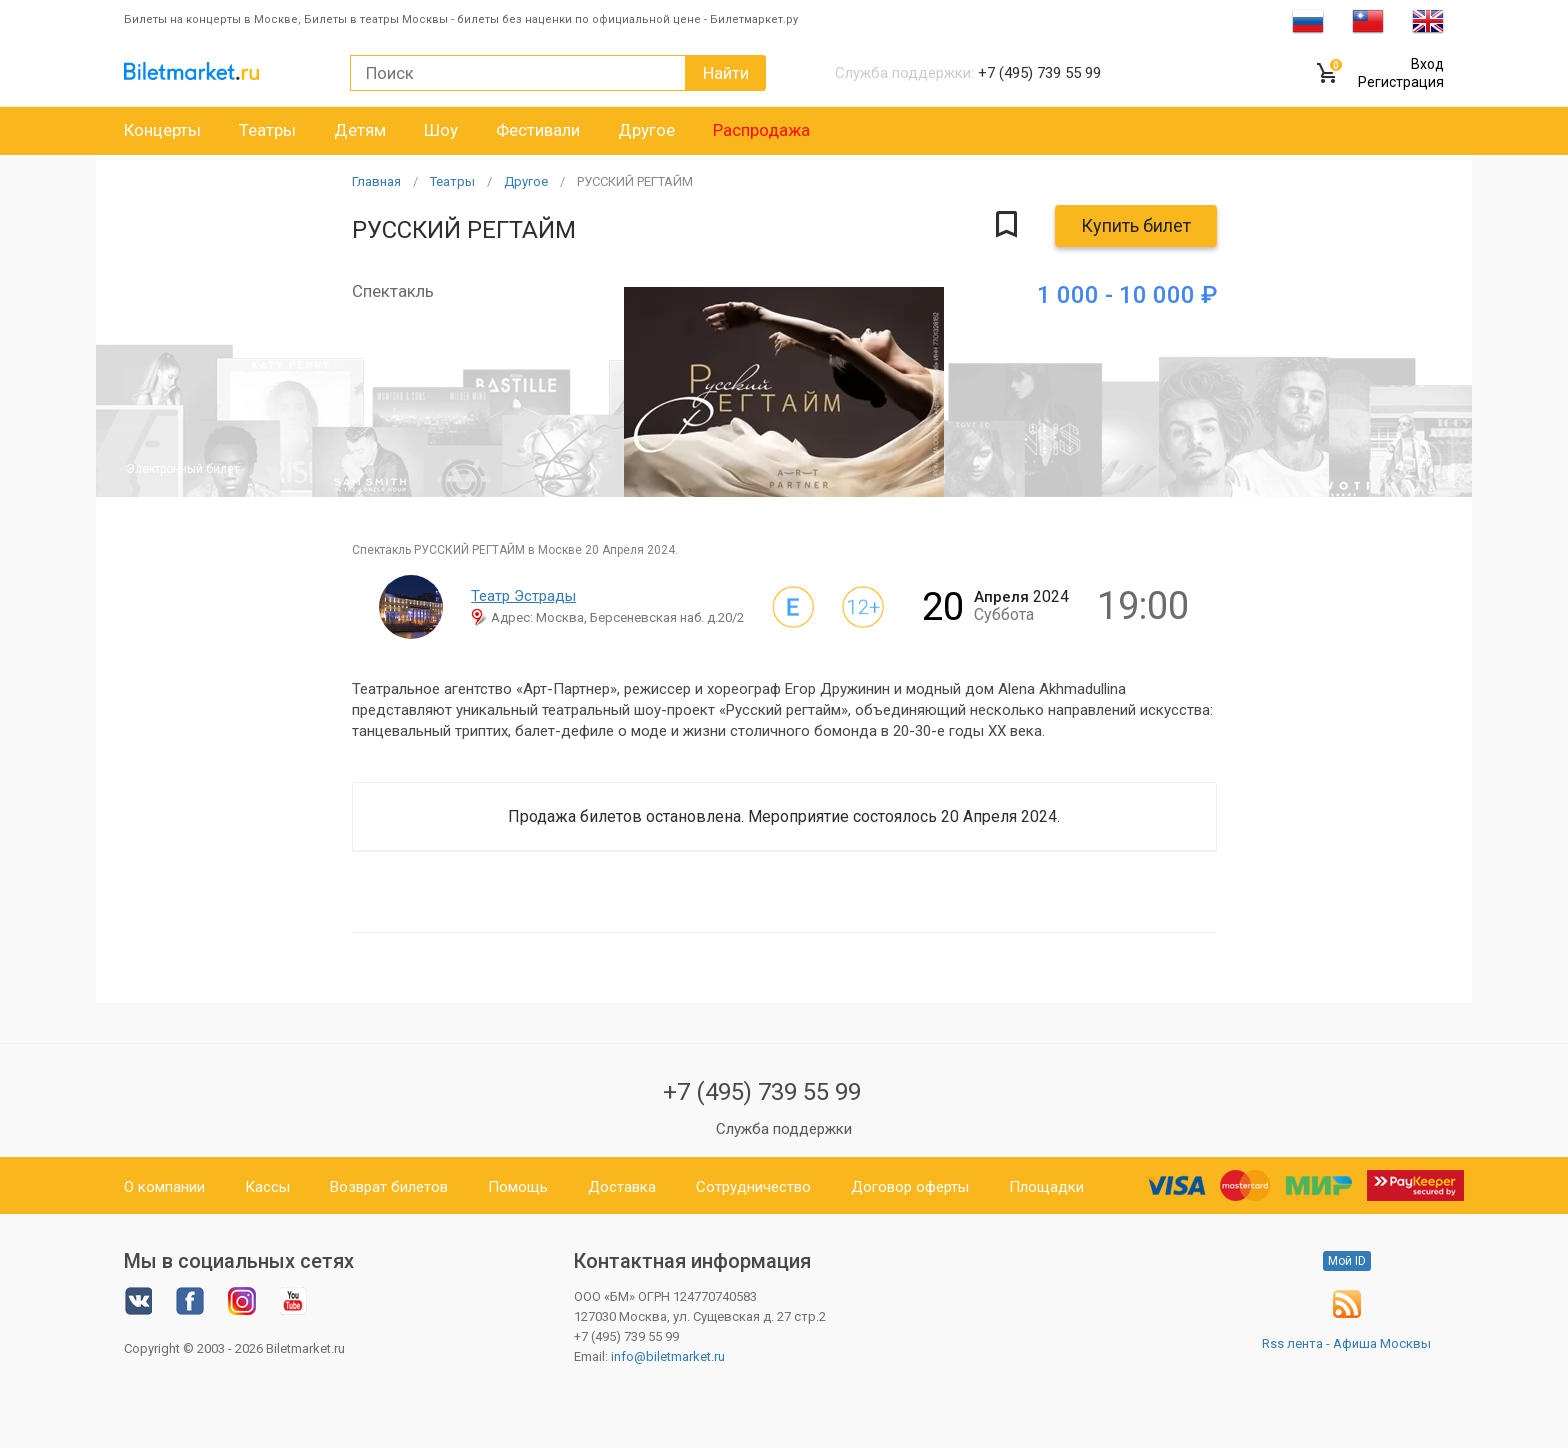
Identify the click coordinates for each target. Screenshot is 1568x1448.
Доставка (622, 1187)
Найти (726, 73)
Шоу (441, 130)
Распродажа (761, 130)
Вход (1427, 64)
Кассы (267, 1187)
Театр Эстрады (523, 596)
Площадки (1046, 1187)
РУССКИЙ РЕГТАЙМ (635, 181)
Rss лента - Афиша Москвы (1346, 1343)
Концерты (162, 130)
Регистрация (1401, 82)
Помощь (518, 1187)
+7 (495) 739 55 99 (762, 1092)
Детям (360, 130)
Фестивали (538, 130)
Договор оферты (910, 1187)
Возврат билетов (389, 1187)
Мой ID (1347, 1261)
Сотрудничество (753, 1187)
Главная (376, 181)
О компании (164, 1187)
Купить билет (1136, 225)
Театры (267, 130)
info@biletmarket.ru (668, 1356)
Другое (646, 130)
